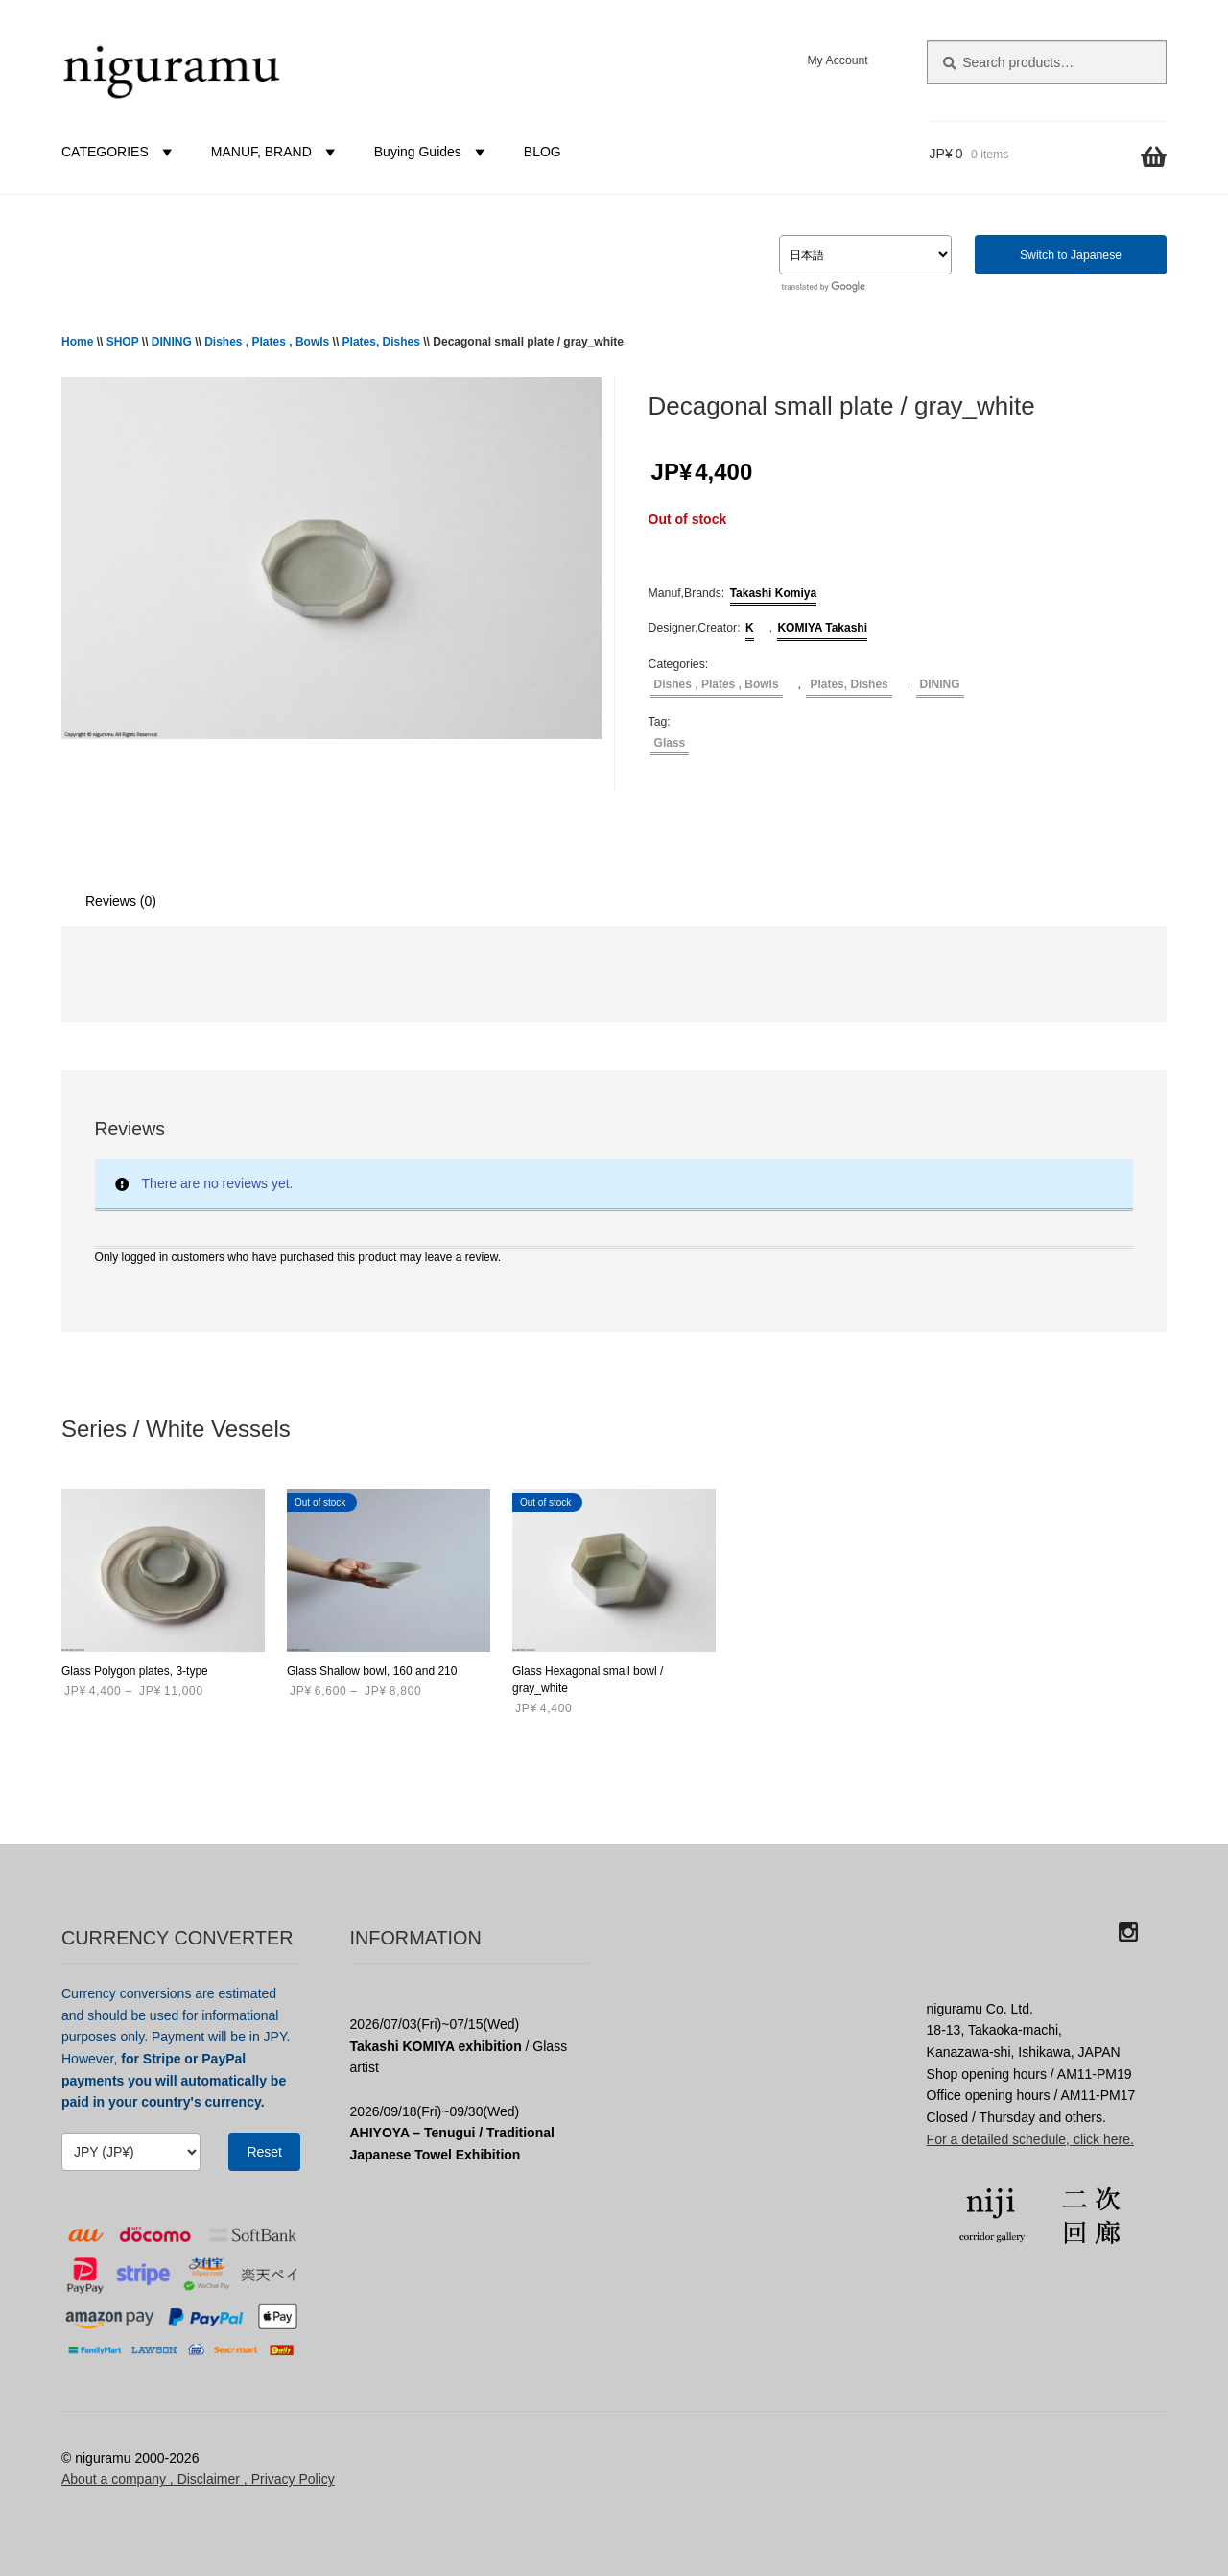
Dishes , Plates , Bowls (266, 341)
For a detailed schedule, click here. (1030, 2139)
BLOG (542, 151)
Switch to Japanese (1071, 255)
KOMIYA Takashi (822, 627)
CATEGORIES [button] (119, 151)
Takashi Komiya (773, 593)
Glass (670, 743)
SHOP (122, 341)
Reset (264, 2151)
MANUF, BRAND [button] (276, 151)
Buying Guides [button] (432, 151)
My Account (837, 60)
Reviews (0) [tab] (120, 901)
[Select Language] (865, 255)
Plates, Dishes (381, 341)
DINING (172, 341)
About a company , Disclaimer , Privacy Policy (198, 2479)
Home (77, 341)
